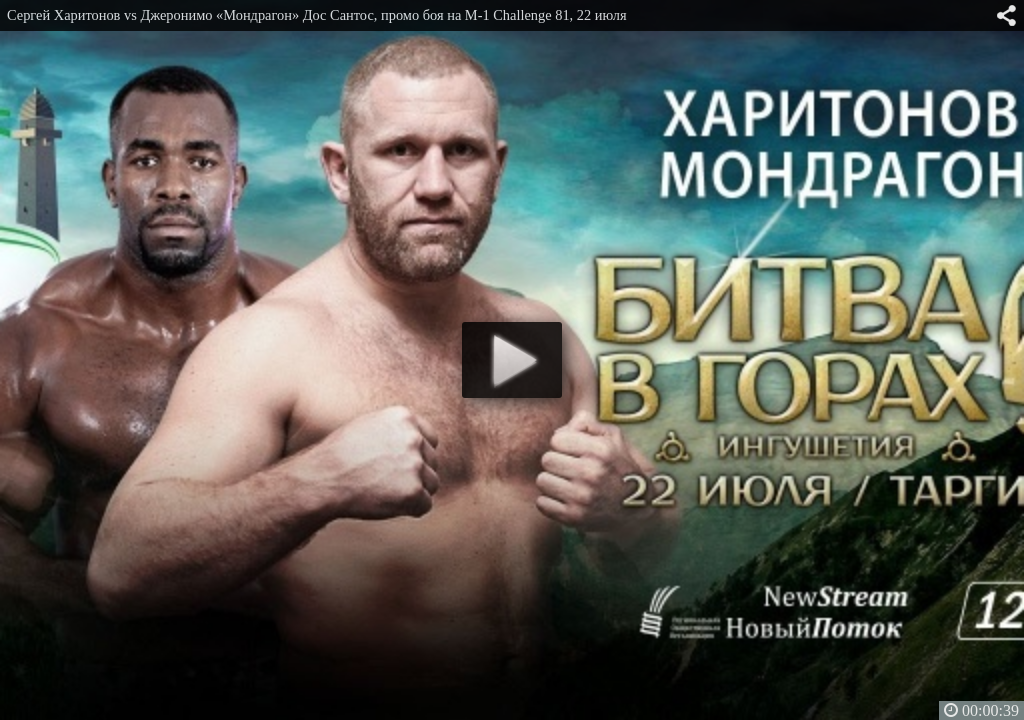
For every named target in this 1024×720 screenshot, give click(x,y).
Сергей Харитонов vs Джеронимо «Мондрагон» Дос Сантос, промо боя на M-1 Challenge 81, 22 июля (317, 15)
